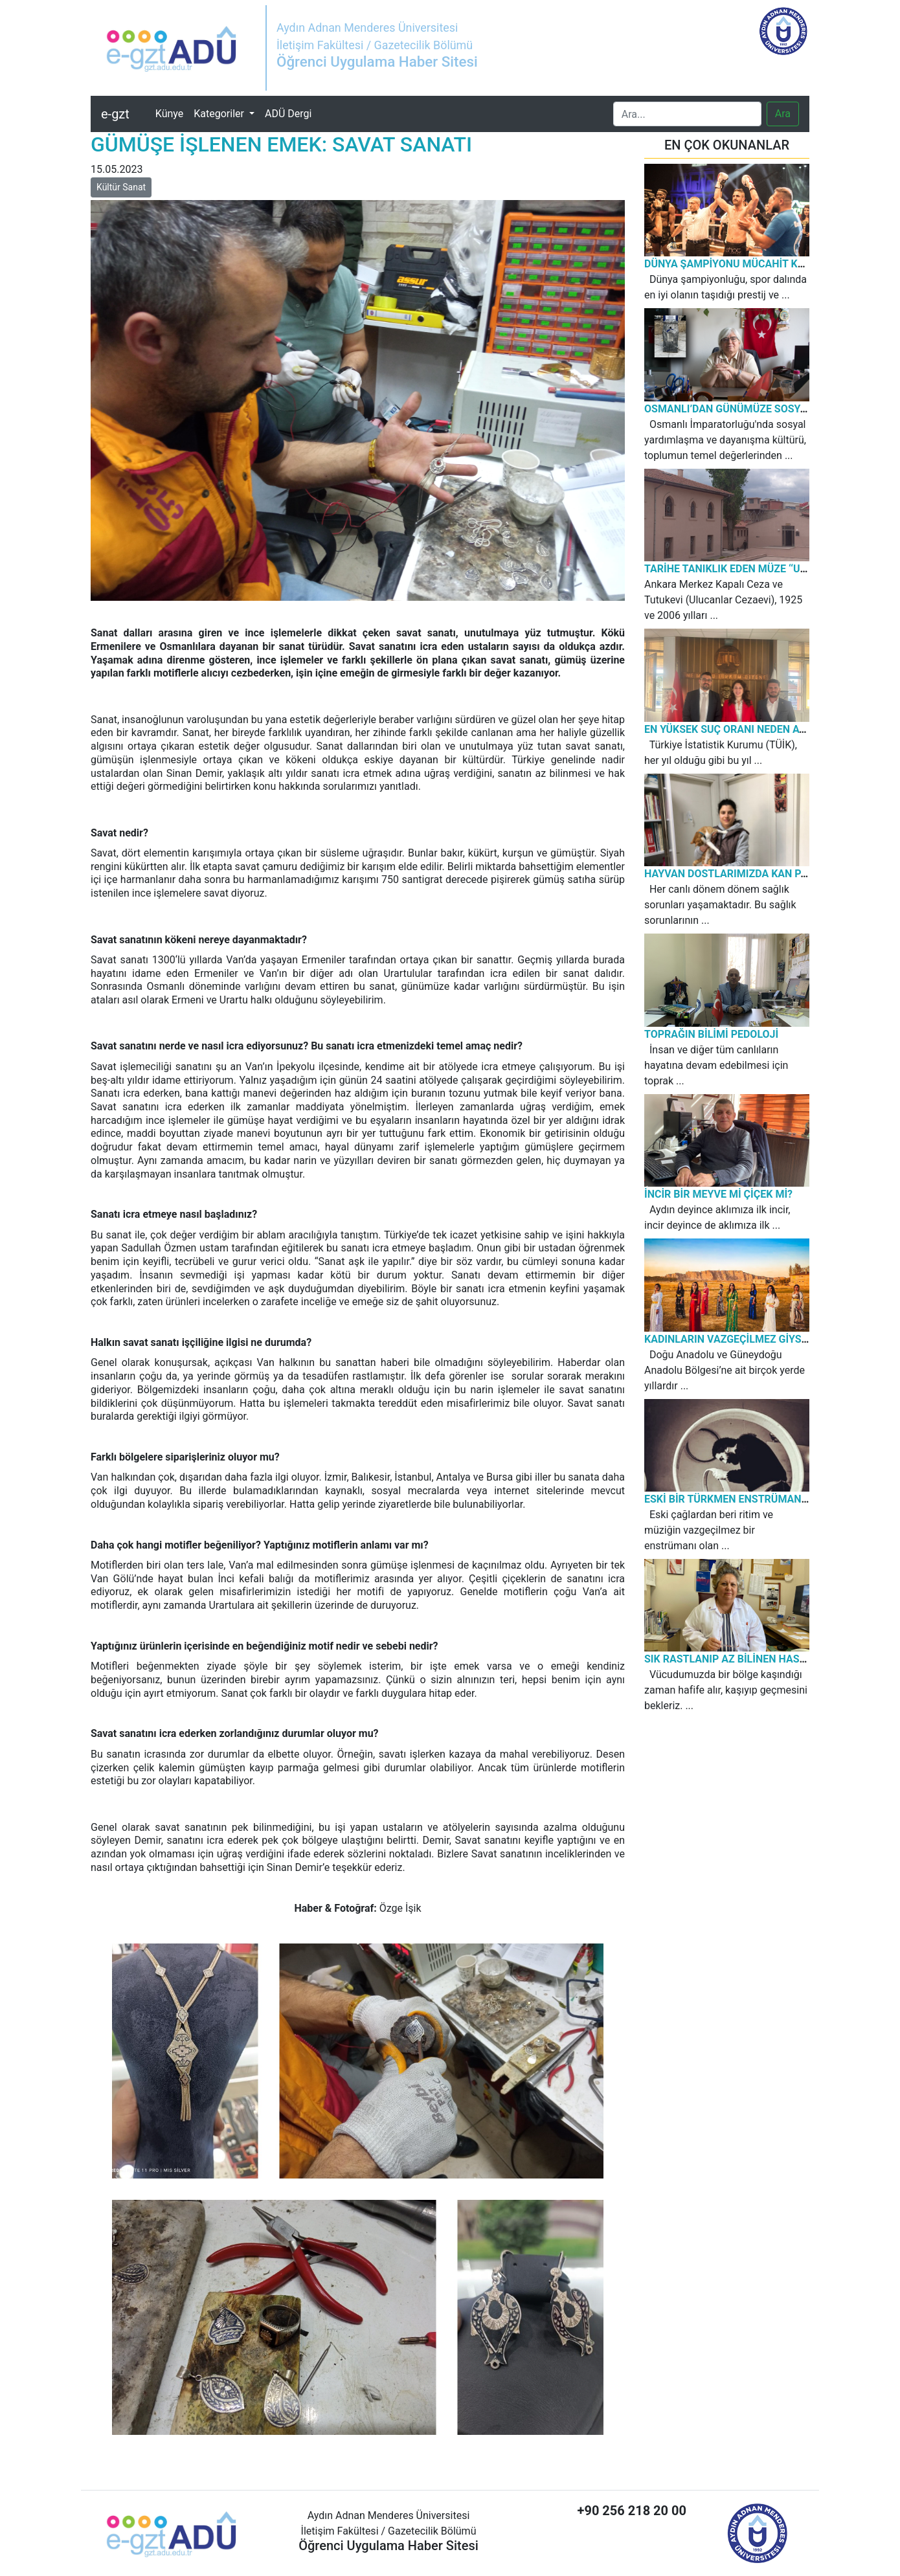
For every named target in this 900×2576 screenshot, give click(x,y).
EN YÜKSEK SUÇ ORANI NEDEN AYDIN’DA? (743, 729)
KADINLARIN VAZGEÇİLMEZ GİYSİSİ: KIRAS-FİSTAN (766, 1339)
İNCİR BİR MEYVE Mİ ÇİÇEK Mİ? (718, 1194)
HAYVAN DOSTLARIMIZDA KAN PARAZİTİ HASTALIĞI (769, 874)
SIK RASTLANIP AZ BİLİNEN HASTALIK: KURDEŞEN (764, 1659)
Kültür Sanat (121, 187)
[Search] (687, 114)
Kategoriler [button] (220, 113)
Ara (783, 113)
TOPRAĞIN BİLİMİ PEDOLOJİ (711, 1034)
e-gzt (115, 114)
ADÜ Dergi (288, 113)
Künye (171, 113)
